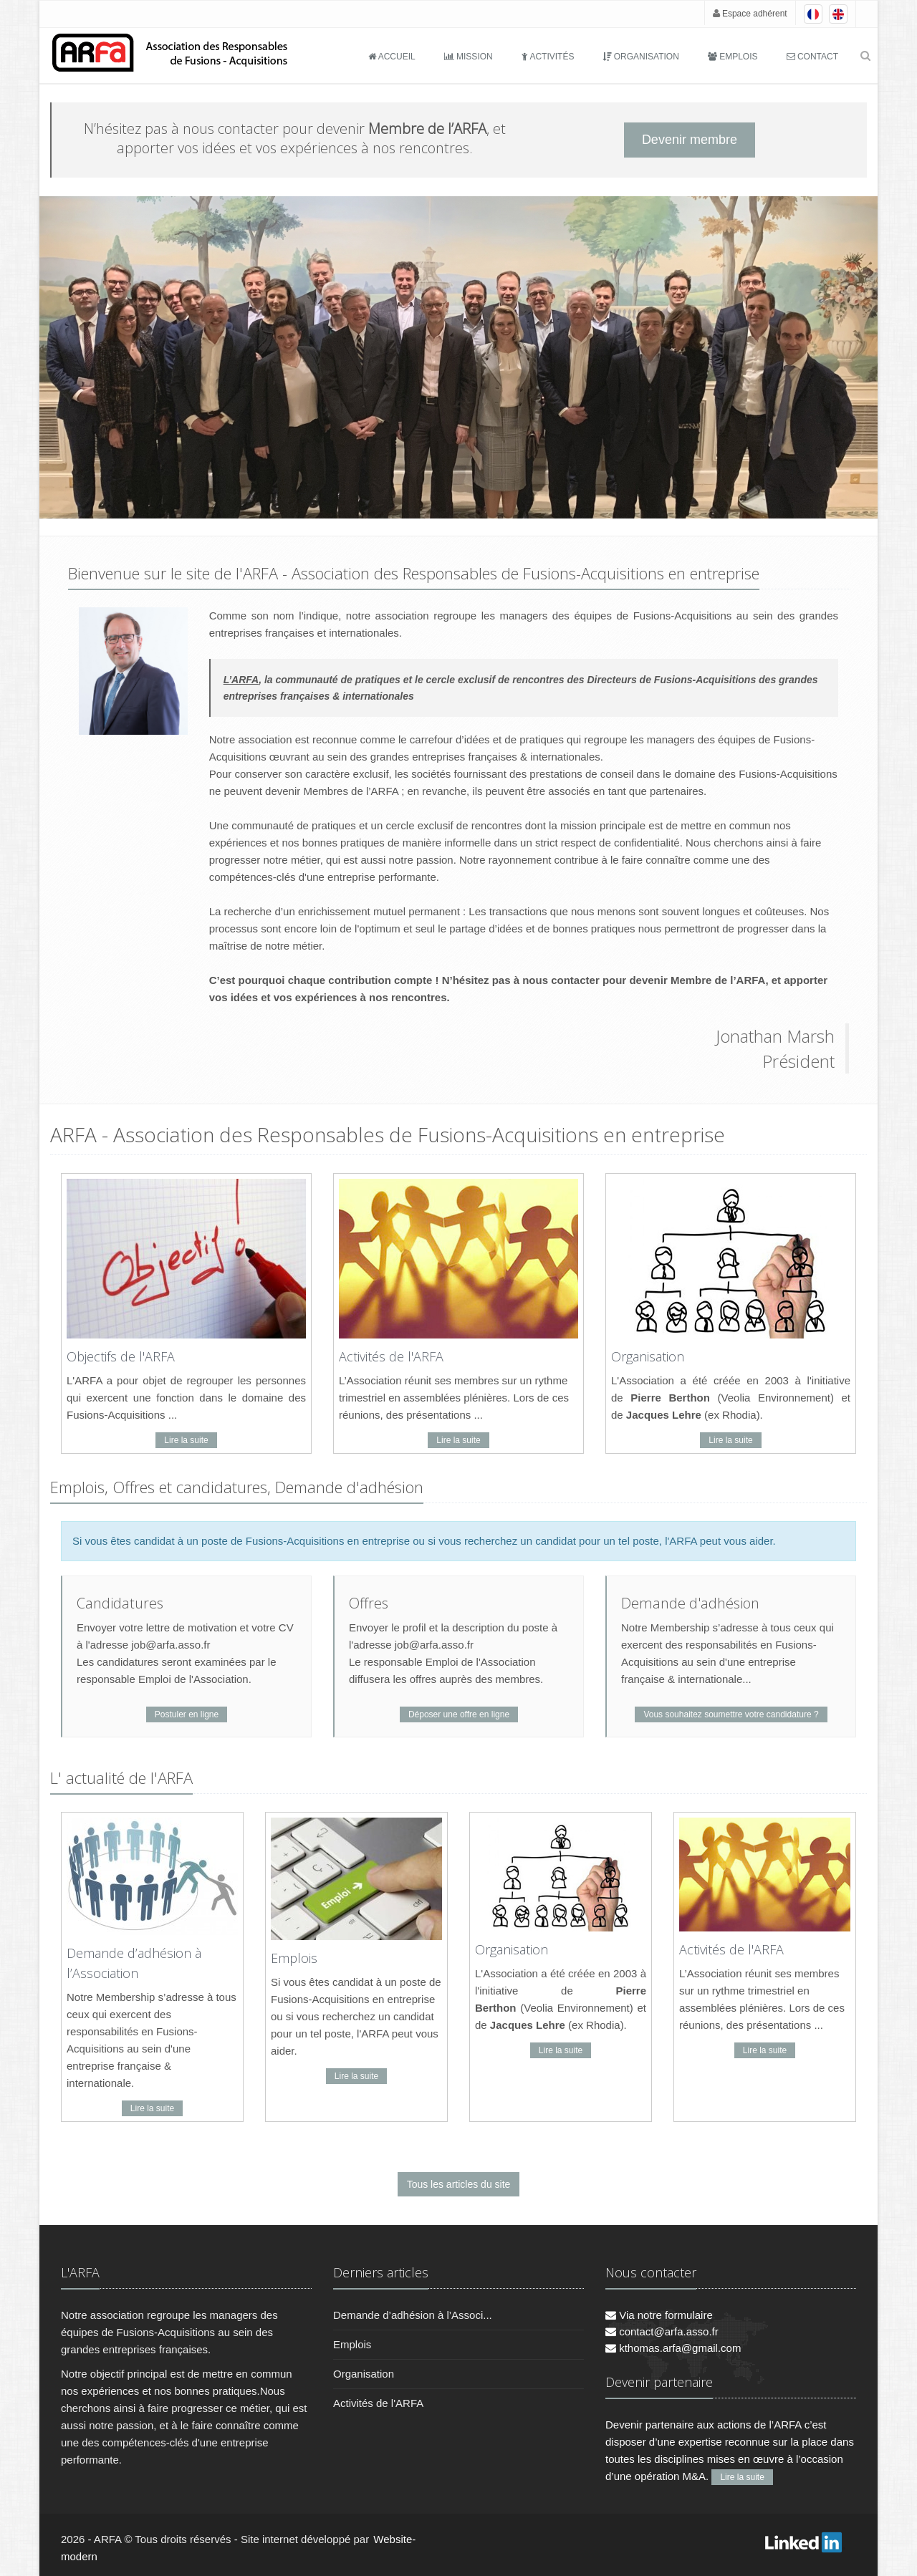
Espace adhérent (750, 14)
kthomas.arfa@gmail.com (673, 2348)
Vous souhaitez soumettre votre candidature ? (730, 1714)
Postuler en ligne (187, 1714)
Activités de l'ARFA (391, 1356)
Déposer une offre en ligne (458, 1714)
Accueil (392, 57)
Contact (812, 57)
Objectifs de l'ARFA (121, 1356)
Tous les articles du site (459, 2184)
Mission (468, 57)
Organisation (640, 57)
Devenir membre (689, 139)
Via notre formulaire (659, 2315)
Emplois (733, 57)
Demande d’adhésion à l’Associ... (412, 2315)
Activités (548, 57)
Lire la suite (186, 1440)
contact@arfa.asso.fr (662, 2331)
